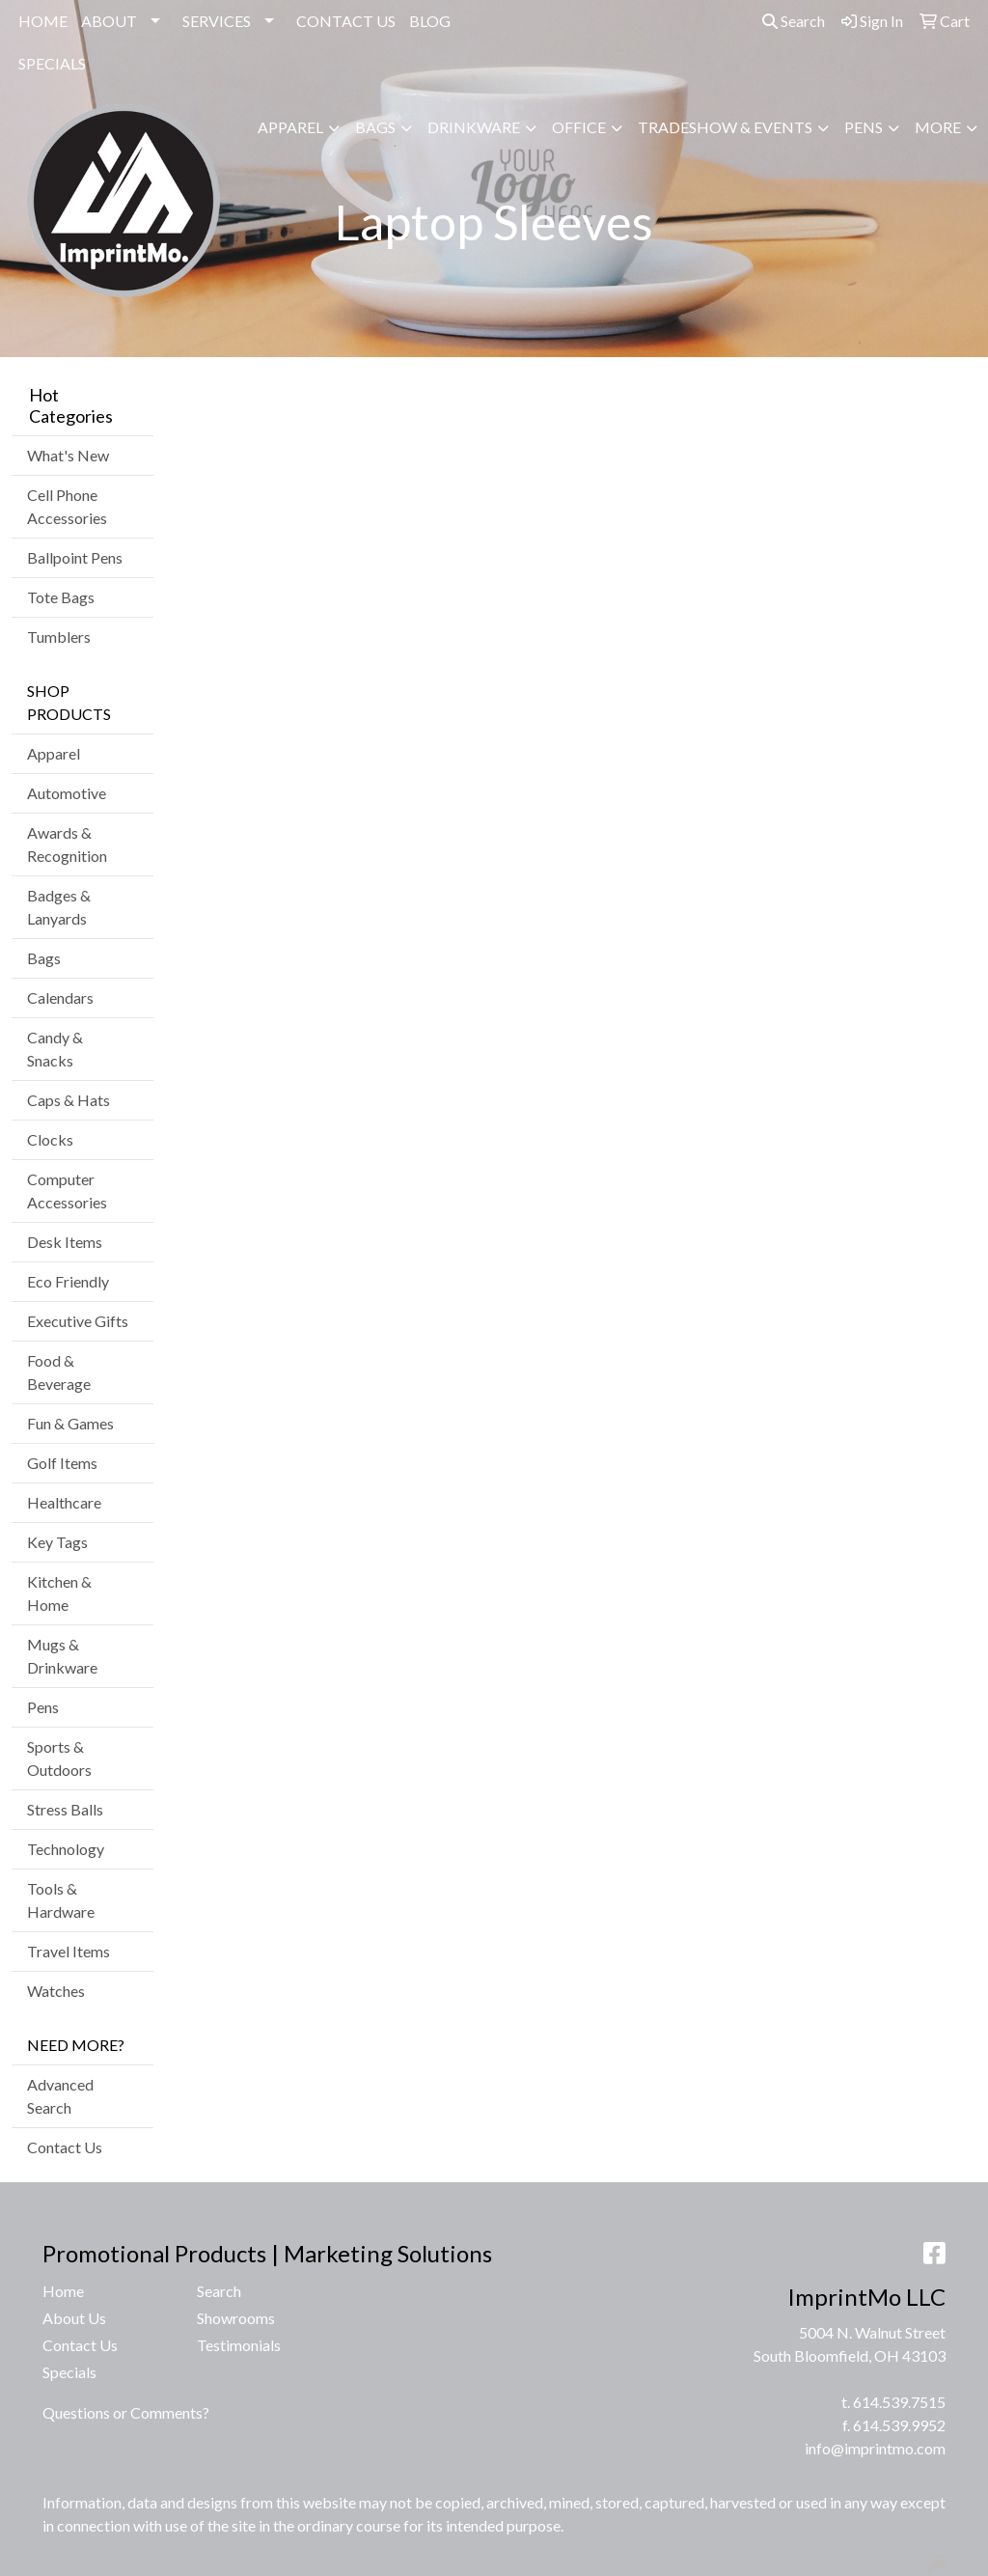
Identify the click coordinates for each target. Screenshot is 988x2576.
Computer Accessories (67, 1190)
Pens (863, 127)
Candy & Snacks (55, 1048)
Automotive (66, 793)
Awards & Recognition (67, 844)
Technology (65, 1849)
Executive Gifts (77, 1321)
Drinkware (473, 127)
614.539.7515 (899, 2402)
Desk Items (64, 1242)
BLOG (430, 21)
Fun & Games (70, 1423)
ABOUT (109, 21)
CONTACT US (346, 21)
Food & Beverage (59, 1372)
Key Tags (57, 1542)
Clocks (50, 1139)
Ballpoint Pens (75, 557)
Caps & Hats (68, 1100)
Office (579, 127)
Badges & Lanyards (59, 907)
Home (63, 2291)
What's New (68, 455)
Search (793, 21)
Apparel (290, 127)
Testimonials (239, 2345)
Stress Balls (65, 1809)
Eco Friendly (68, 1281)
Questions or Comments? (125, 2412)
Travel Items (68, 1951)
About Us (74, 2318)
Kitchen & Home (59, 1593)
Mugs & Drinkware (62, 1655)
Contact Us (64, 2147)
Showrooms (236, 2318)
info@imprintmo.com (875, 2448)
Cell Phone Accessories (67, 506)
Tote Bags (61, 597)
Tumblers (59, 636)
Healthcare (64, 1502)
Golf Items (62, 1463)
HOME (43, 21)
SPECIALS (52, 63)
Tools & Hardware (61, 1900)
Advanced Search (60, 2096)
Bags (375, 127)
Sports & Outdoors (59, 1758)
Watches (56, 1990)
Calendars (60, 997)
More (938, 127)
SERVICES (216, 21)
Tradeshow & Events (725, 127)
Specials (69, 2372)
